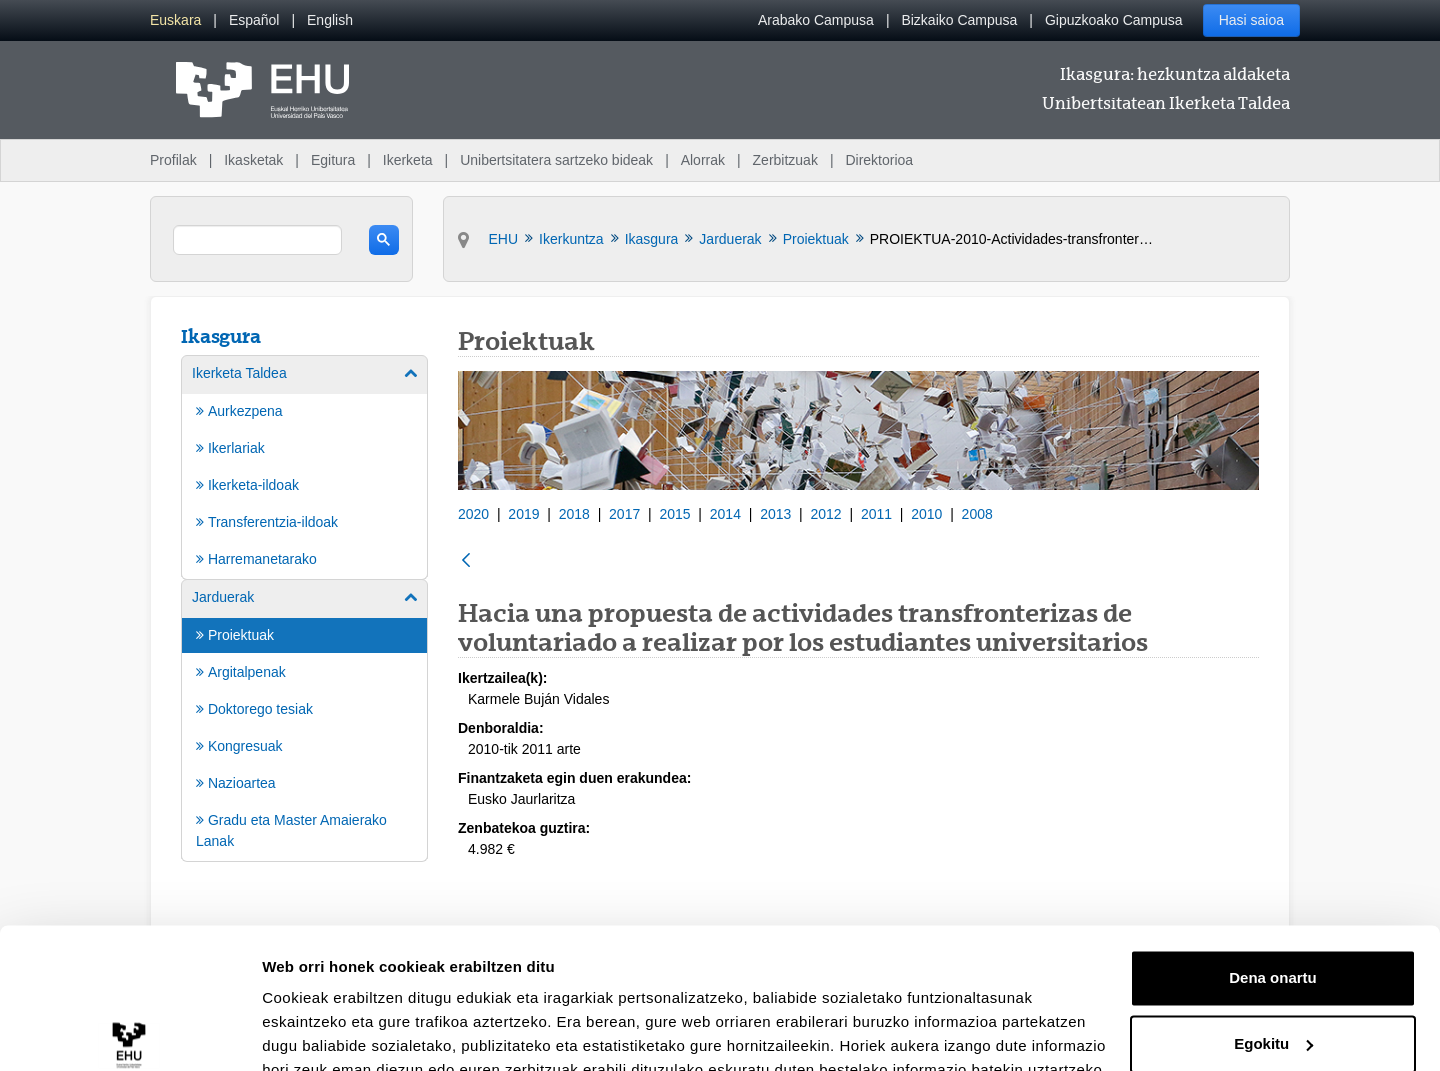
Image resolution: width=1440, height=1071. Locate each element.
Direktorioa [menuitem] (879, 160)
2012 (826, 514)
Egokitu (1273, 949)
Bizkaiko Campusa (959, 20)
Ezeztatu (1273, 1015)
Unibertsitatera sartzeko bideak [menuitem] (556, 160)
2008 (977, 514)
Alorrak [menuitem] (703, 160)
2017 (624, 514)
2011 (876, 514)
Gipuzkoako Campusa (1114, 20)
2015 (674, 514)
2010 (926, 514)
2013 (775, 514)
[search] (257, 240)
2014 (725, 514)
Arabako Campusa (816, 20)
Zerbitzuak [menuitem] (785, 160)
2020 (473, 514)
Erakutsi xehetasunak (340, 1031)
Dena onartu (1273, 884)
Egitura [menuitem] (333, 160)
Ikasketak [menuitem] (253, 160)
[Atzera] (466, 561)
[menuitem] (175, 20)
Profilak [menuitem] (173, 160)
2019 (523, 514)
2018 (574, 514)
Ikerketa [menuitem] (408, 160)
